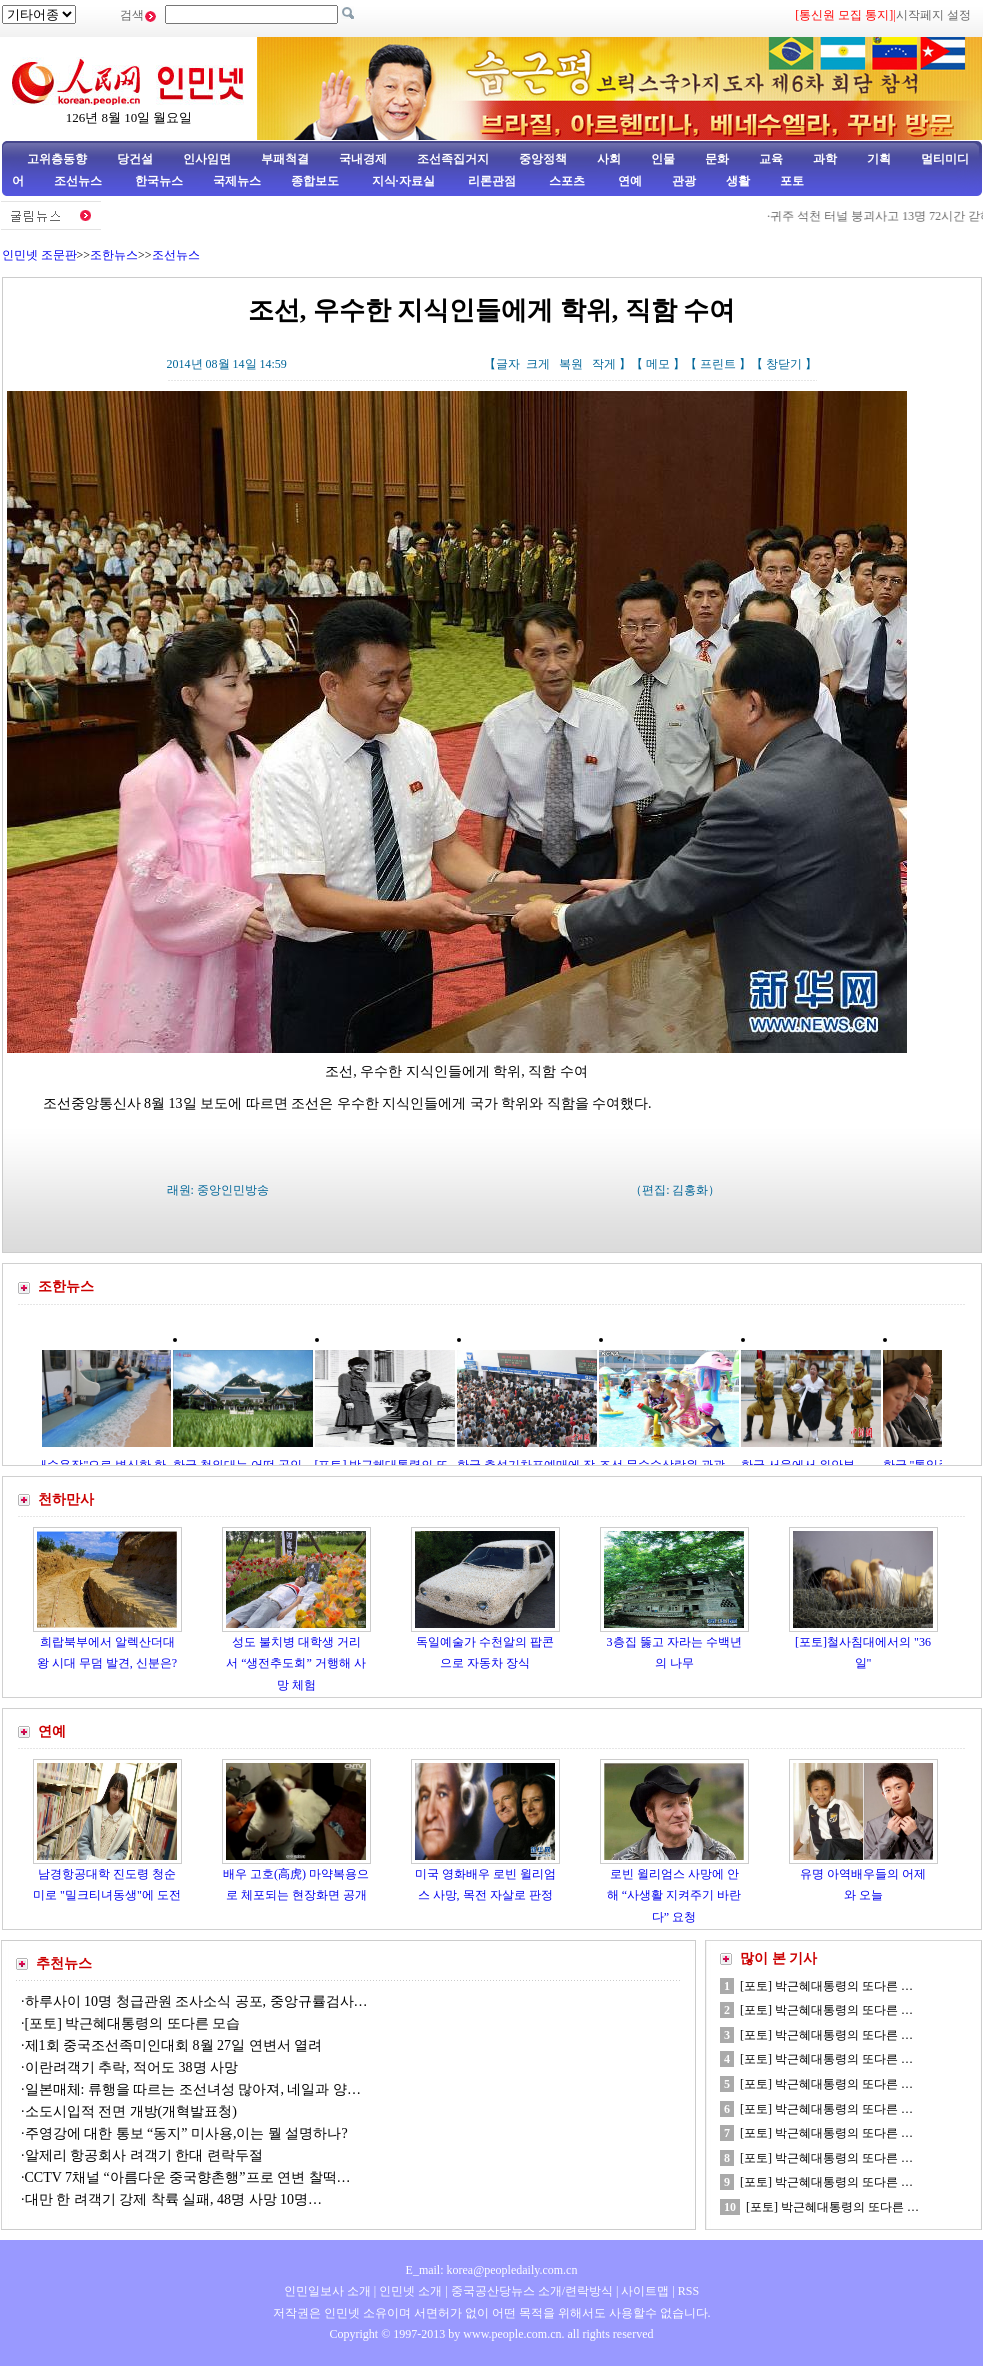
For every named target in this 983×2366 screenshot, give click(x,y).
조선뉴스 (79, 181)
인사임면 (207, 159)
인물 (663, 159)
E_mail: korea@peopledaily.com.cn (492, 2270)
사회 (609, 159)
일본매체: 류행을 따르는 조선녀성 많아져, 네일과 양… (193, 2089)
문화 (717, 159)
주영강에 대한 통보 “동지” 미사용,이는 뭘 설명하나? (186, 2133)
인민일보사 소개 (327, 2291)
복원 (571, 364)
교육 (771, 159)
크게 (538, 364)
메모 (658, 364)
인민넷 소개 (409, 2291)
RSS (688, 2291)
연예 (628, 181)
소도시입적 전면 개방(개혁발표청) (131, 2111)
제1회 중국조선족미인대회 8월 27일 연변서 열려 (174, 2045)
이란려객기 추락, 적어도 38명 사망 (132, 2067)
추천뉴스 (64, 1963)
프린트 (718, 364)
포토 (792, 181)
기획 (879, 159)
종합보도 (315, 181)
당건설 (135, 159)
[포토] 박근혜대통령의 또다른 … (826, 1986)
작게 (604, 364)
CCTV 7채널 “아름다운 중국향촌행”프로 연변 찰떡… (188, 2177)
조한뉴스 (114, 255)
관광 (684, 181)
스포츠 (565, 181)
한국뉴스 (159, 181)
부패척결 (285, 159)
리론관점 (492, 181)
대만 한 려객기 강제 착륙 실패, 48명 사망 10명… (174, 2199)
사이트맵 (645, 2291)
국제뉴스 (237, 181)
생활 (738, 181)
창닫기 (784, 364)
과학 (825, 159)
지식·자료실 (405, 181)
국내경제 (363, 159)
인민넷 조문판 (39, 255)
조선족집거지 (453, 159)
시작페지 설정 (933, 15)
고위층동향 (57, 159)
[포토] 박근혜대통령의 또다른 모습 (133, 2023)
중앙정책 (543, 159)
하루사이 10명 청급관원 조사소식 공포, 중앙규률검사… (196, 2001)
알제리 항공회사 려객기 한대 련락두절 (144, 2155)
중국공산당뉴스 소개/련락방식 (532, 2291)
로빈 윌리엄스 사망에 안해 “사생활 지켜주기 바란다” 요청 (674, 1895)
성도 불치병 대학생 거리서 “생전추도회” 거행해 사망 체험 (296, 1663)
